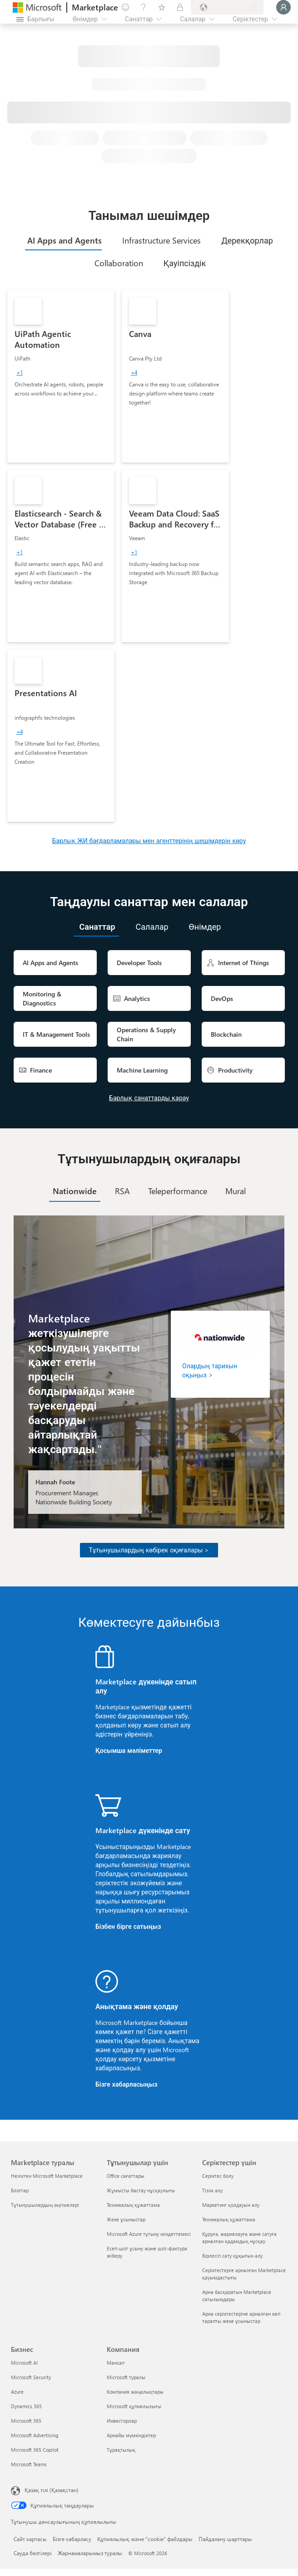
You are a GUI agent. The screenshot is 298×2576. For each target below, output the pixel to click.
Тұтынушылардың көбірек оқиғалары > (149, 1550)
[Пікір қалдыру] (125, 7)
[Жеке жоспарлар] (180, 7)
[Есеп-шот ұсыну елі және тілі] (227, 7)
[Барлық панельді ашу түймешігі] (35, 19)
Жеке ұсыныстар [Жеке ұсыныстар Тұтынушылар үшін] (126, 2219)
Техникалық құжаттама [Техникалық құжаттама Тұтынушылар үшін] (133, 2204)
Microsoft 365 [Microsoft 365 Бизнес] (26, 2420)
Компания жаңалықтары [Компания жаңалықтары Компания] (135, 2391)
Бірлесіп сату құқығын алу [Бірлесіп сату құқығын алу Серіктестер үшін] (232, 2255)
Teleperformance (177, 1191)
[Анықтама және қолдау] (143, 7)
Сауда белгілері (33, 2552)
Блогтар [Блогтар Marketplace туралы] (20, 2190)
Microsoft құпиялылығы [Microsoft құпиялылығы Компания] (134, 2406)
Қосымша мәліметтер (128, 1750)
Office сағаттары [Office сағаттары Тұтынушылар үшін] (125, 2175)
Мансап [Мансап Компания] (115, 2362)
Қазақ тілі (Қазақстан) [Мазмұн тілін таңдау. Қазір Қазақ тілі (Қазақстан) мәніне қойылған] (52, 2489)
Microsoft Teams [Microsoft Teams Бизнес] (29, 2464)
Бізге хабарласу (72, 2538)
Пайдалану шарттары (225, 2538)
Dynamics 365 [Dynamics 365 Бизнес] (26, 2406)
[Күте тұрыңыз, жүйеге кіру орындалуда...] (283, 7)
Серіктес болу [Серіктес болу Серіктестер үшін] (217, 2175)
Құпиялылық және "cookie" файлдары (145, 2538)
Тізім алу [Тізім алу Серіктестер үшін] (212, 2190)
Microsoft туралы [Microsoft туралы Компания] (126, 2377)
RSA (122, 1191)
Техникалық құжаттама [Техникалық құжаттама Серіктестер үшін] (228, 2219)
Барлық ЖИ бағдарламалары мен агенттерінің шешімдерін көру (149, 840)
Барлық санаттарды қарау (149, 1097)
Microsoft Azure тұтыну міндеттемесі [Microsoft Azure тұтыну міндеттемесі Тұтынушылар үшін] (149, 2233)
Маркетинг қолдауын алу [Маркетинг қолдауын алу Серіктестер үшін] (230, 2204)
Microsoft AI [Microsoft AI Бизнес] (24, 2362)
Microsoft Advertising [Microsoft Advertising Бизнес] (34, 2435)
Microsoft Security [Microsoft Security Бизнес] (31, 2377)
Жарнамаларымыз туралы (90, 2552)
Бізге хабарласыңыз (126, 2084)
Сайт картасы (30, 2538)
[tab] (63, 240)
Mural (235, 1191)
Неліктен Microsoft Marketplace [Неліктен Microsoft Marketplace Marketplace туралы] (47, 2175)
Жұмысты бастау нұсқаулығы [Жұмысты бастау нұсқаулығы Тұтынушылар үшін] (141, 2190)
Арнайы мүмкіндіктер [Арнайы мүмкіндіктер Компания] (131, 2435)
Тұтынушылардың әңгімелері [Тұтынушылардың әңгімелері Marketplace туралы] (45, 2204)
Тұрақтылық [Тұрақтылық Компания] (121, 2449)
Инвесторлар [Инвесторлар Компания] (122, 2420)
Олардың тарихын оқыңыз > (209, 1370)
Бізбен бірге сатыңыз (128, 1926)
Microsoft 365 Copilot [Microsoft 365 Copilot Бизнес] (35, 2449)
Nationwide (75, 1191)
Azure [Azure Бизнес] (17, 2391)
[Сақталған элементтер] (161, 7)
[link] (60, 376)
